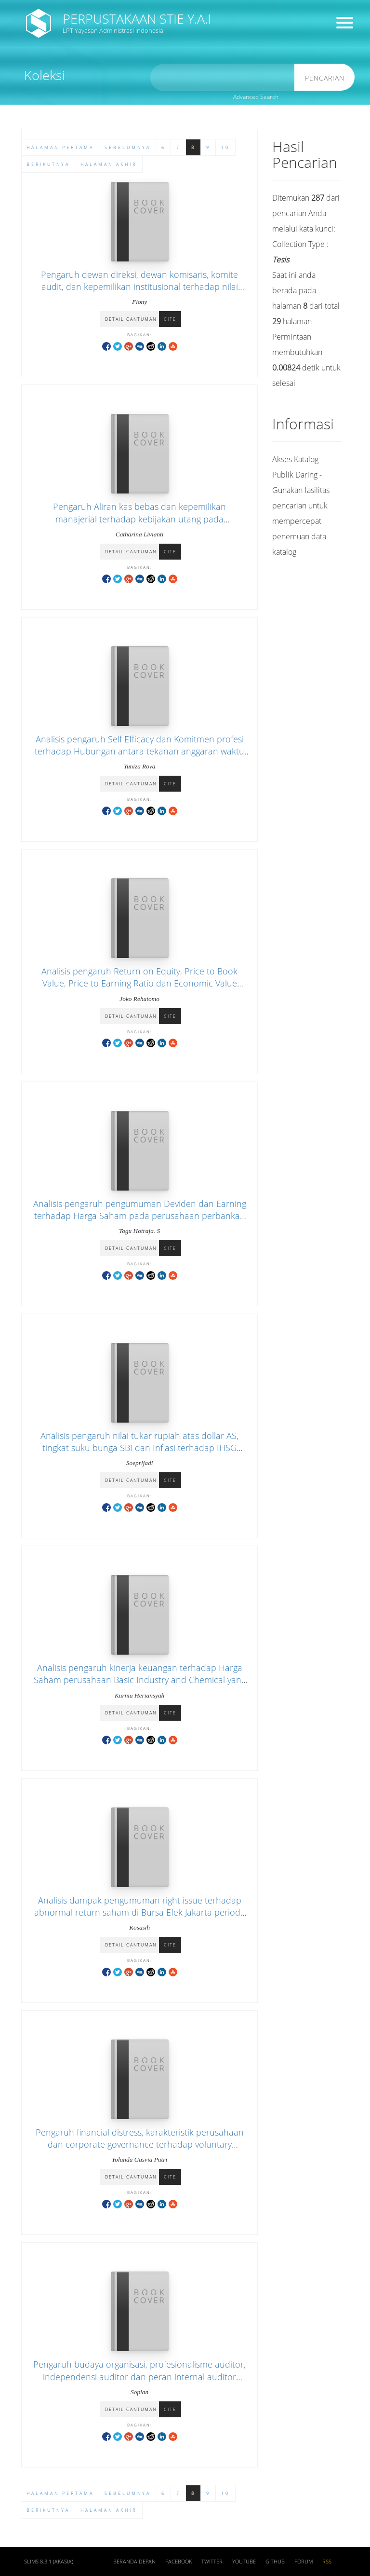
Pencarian (324, 77)
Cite (170, 319)
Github (275, 2561)
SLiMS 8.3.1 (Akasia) (48, 2561)
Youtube (244, 2561)
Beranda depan (134, 2561)
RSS (326, 2561)
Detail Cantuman (131, 319)
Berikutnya (48, 2510)
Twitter (212, 2561)
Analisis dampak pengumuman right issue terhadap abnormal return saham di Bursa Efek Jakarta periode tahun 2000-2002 (139, 1912)
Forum (303, 2561)
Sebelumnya (128, 2493)
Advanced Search (255, 97)
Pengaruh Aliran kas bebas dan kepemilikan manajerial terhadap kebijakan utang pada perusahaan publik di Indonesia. (139, 518)
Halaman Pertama (60, 2493)
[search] (222, 77)
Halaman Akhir (108, 2510)
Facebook (178, 2561)
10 (225, 2493)
